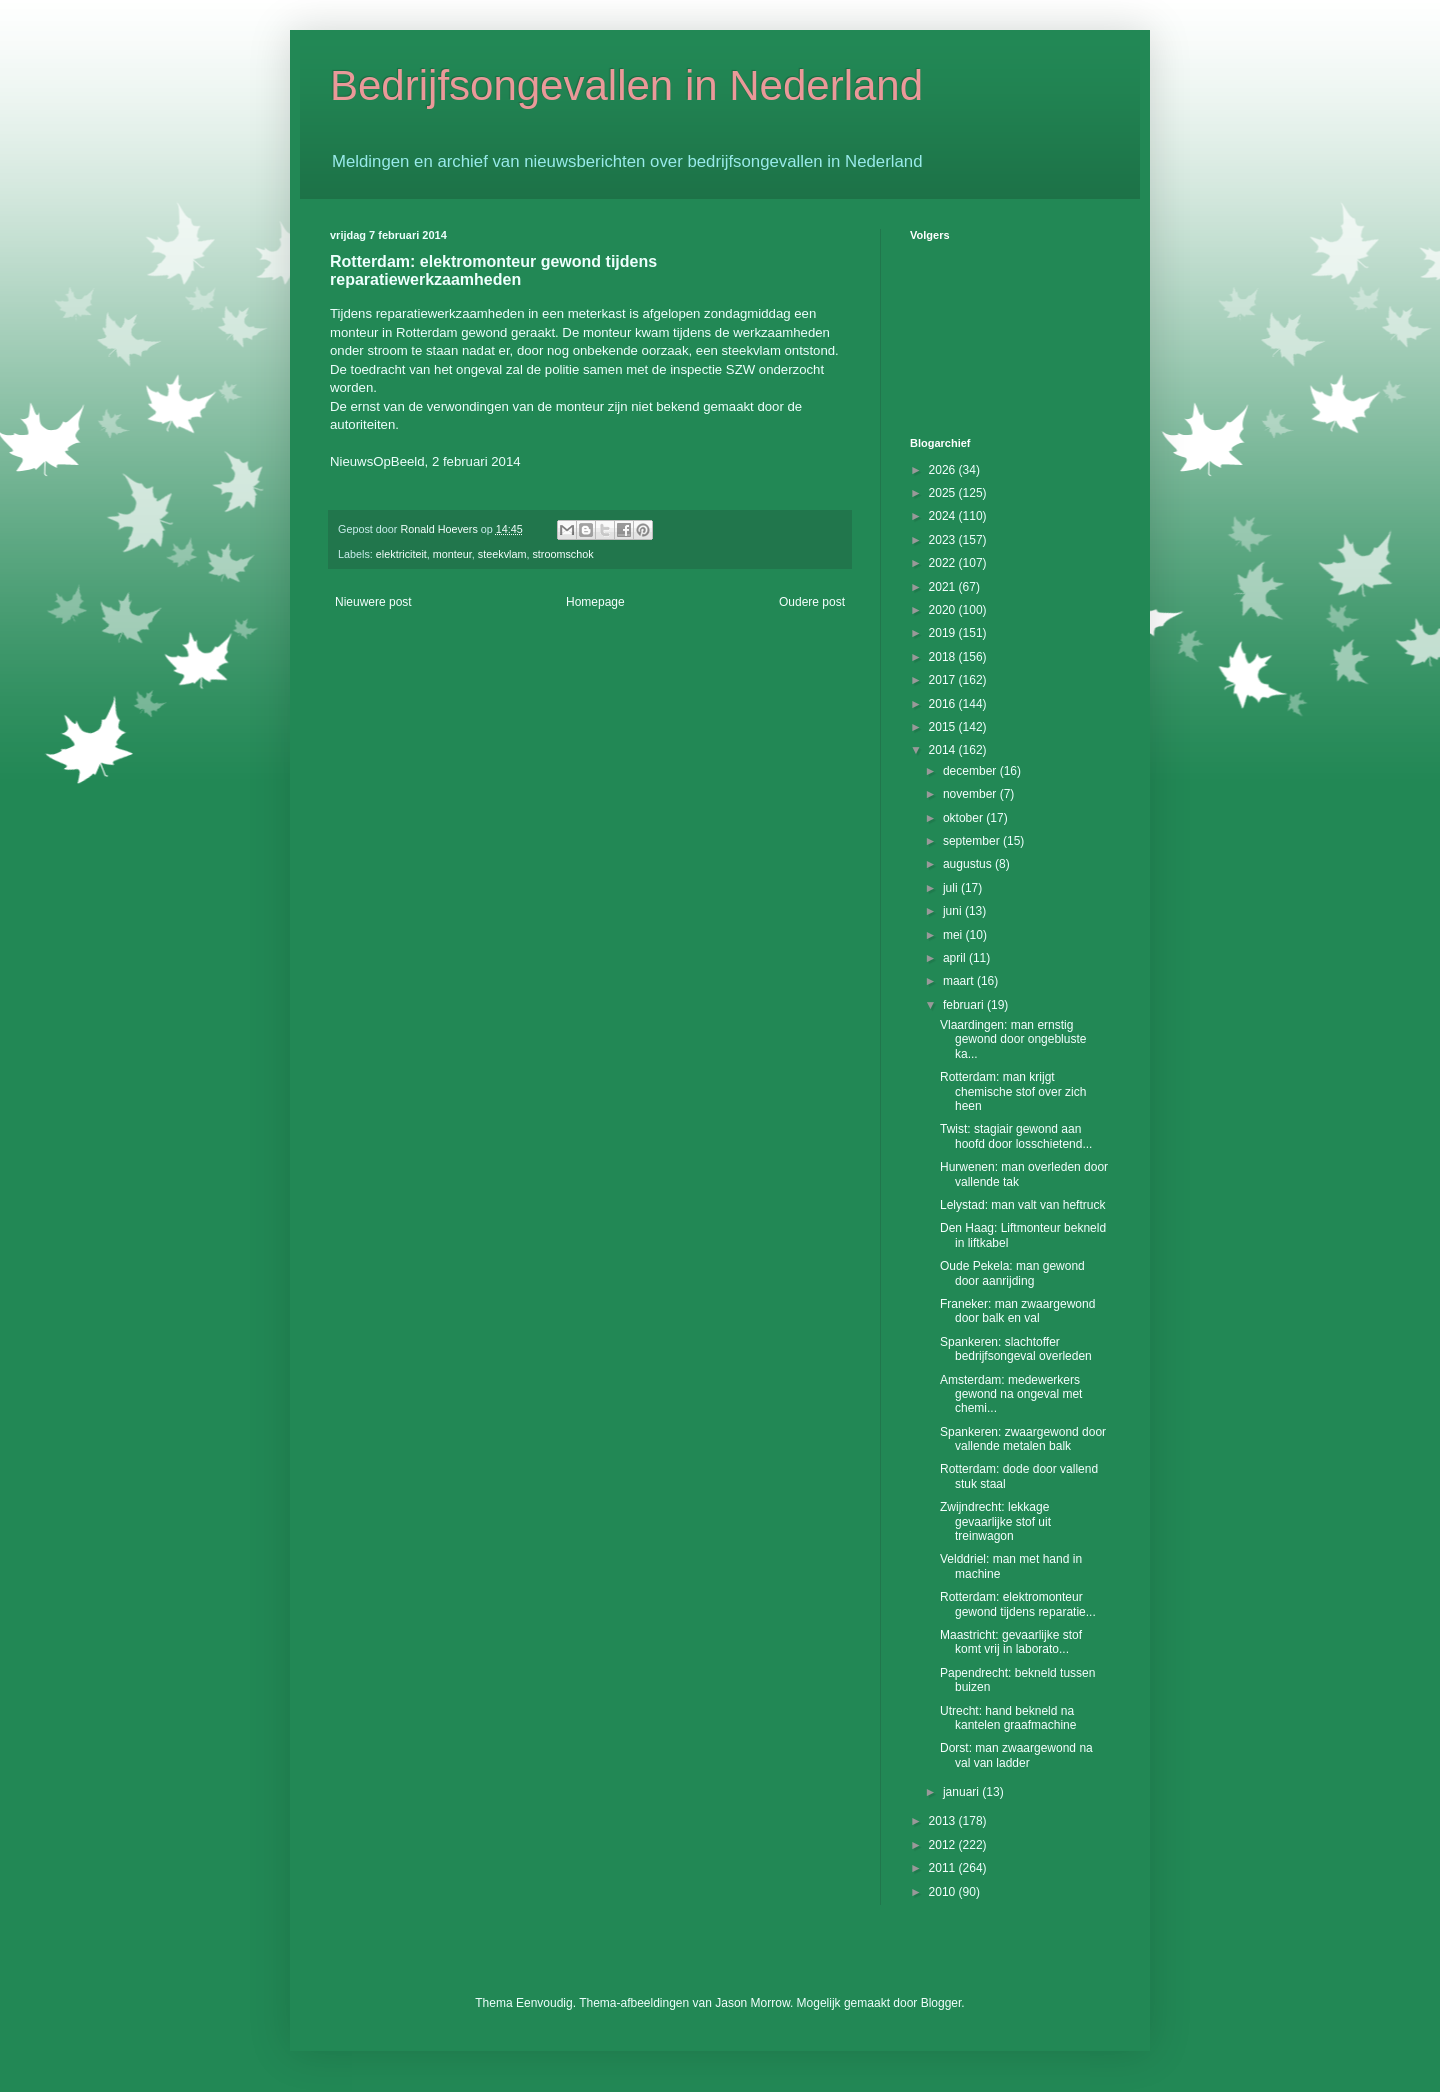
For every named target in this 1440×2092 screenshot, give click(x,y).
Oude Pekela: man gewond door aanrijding (1012, 1273)
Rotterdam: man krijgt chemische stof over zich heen (1013, 1091)
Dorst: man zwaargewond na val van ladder (1016, 1755)
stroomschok (562, 554)
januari (962, 1792)
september (973, 841)
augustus (969, 864)
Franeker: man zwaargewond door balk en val (1017, 1311)
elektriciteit (401, 554)
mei (954, 935)
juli (952, 888)
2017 (944, 680)
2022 (944, 563)
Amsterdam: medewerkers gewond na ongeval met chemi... (1011, 1394)
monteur (452, 554)
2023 (944, 540)
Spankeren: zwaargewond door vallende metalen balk (1023, 1439)
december (971, 771)
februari (965, 1005)
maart (960, 981)
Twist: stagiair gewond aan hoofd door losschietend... (1016, 1136)
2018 (944, 657)
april (956, 958)
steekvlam (502, 554)
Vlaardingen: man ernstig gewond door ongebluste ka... (1013, 1039)
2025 (944, 493)
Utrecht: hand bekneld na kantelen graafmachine (1008, 1718)
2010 (944, 1892)
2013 (944, 1821)
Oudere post (812, 602)
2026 (944, 470)
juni (954, 911)
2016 (944, 704)
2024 (944, 516)
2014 (944, 750)
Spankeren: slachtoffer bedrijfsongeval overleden (1016, 1349)
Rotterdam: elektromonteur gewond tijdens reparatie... (1018, 1604)
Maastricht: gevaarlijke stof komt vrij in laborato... (1011, 1642)
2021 (944, 587)
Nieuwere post (373, 602)
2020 (944, 610)
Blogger (941, 2003)
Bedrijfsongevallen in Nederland (626, 85)
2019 (944, 633)
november (971, 794)
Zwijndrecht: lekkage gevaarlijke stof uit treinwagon (995, 1521)
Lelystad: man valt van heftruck (1022, 1205)
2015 (944, 727)
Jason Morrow (752, 2003)
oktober (964, 818)
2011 (944, 1868)
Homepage (595, 602)
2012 (944, 1845)
